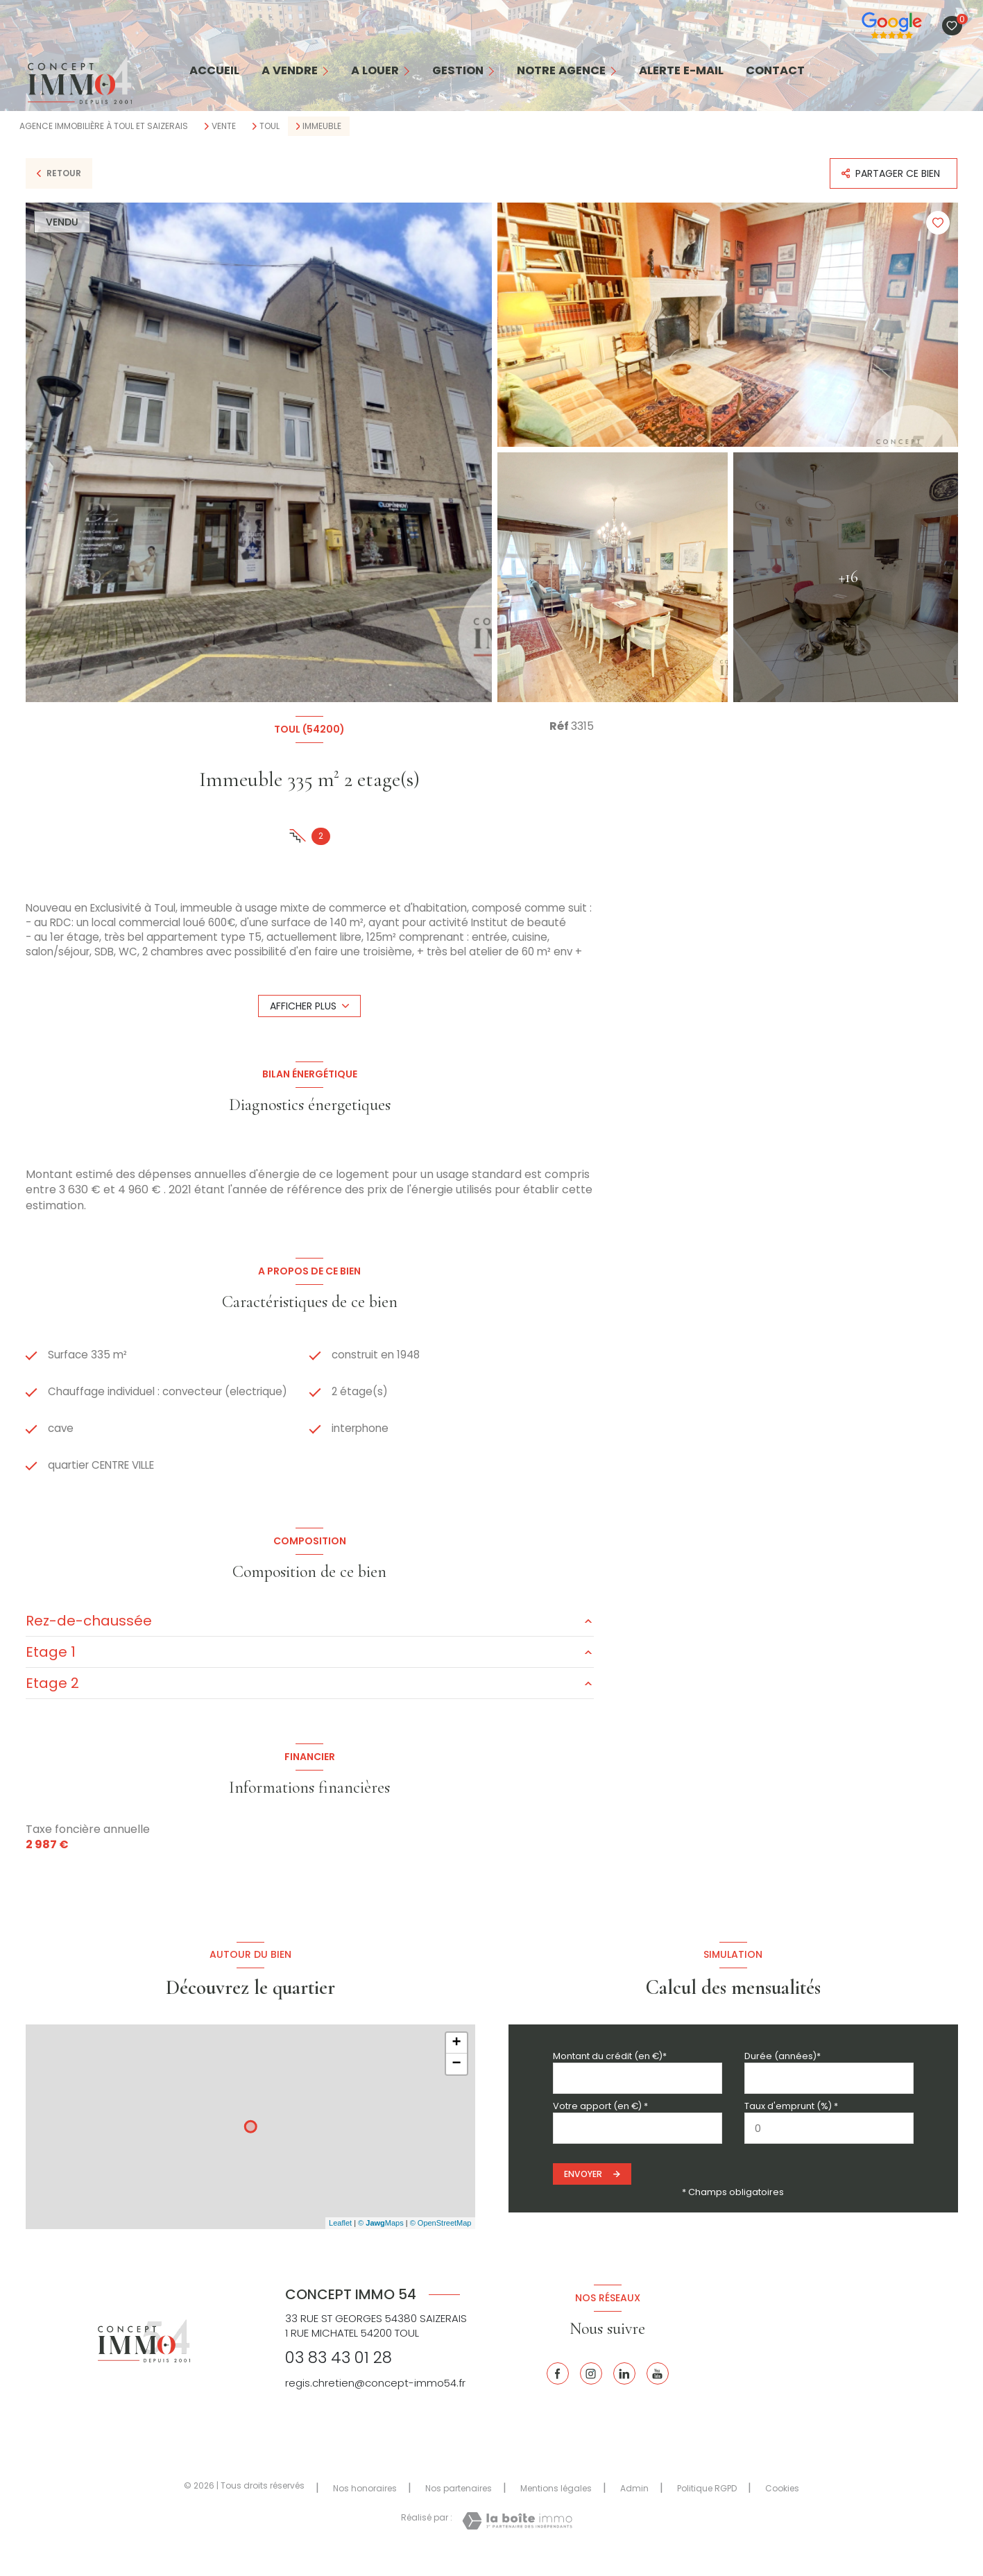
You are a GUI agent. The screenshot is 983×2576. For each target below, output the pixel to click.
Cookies (782, 2507)
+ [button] (456, 2062)
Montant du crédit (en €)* (610, 2075)
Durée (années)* (782, 2075)
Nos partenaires (458, 2507)
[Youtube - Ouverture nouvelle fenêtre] (658, 2393)
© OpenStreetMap (441, 2242)
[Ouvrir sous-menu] (329, 71)
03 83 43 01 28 (338, 2377)
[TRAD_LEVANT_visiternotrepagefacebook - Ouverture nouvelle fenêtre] (558, 2393)
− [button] (456, 2082)
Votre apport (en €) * (600, 2125)
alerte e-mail (681, 71)
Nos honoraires (365, 2507)
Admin (634, 2507)
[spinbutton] (829, 2147)
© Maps (381, 2242)
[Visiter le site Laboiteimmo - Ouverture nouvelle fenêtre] (517, 2539)
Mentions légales (556, 2507)
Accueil (214, 71)
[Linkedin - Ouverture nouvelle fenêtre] (624, 2393)
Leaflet (340, 2242)
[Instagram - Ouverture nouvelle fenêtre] (591, 2393)
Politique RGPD (707, 2507)
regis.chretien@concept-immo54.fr (375, 2401)
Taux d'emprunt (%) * (791, 2125)
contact (775, 71)
